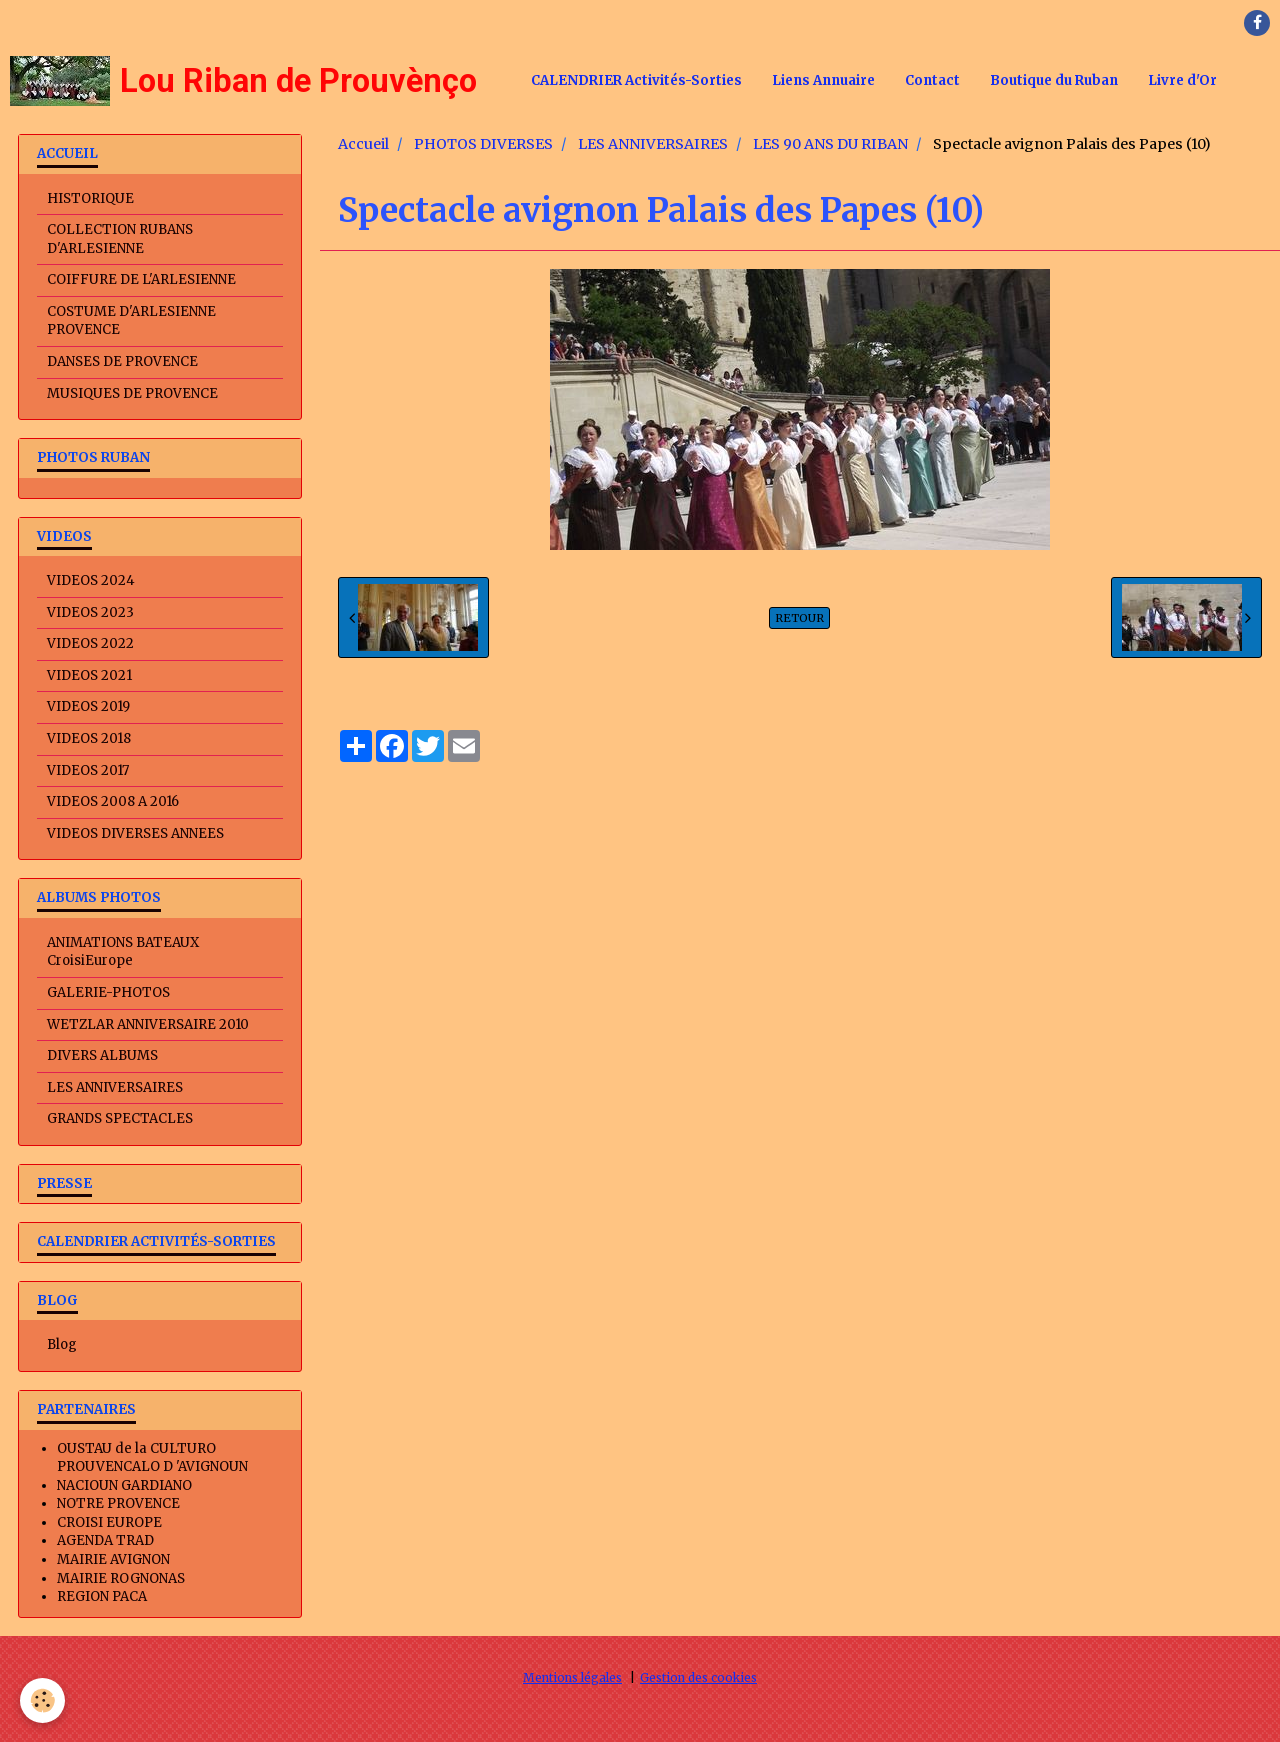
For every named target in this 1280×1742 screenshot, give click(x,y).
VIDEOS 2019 (88, 706)
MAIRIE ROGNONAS (121, 1578)
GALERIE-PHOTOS (108, 992)
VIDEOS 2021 (89, 675)
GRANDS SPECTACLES (120, 1118)
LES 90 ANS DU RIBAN (830, 144)
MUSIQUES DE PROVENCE (132, 393)
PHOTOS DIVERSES (483, 144)
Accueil (363, 144)
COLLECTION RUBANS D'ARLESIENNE (120, 239)
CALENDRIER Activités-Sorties (636, 80)
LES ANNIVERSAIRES (653, 144)
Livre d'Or (1182, 80)
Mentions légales (572, 1677)
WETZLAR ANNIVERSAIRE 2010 (148, 1024)
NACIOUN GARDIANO (124, 1485)
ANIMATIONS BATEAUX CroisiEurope (123, 952)
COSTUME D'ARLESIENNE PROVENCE (131, 321)
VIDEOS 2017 (88, 770)
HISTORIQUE (90, 198)
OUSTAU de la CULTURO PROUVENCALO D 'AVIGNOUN (152, 1458)
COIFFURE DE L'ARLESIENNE (141, 279)
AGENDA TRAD (105, 1540)
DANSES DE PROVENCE (122, 361)
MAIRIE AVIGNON (113, 1559)
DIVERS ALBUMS (102, 1055)
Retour (799, 618)
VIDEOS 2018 (89, 738)
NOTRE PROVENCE (118, 1503)
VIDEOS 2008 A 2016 (113, 801)
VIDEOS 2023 (90, 612)
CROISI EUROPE (109, 1522)
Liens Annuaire (823, 80)
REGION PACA (102, 1596)
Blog (62, 1344)
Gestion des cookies (698, 1677)
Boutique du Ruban (1054, 80)
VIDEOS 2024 (91, 580)
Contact (932, 80)
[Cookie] (42, 1700)
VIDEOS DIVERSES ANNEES (135, 833)
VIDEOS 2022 (90, 643)
